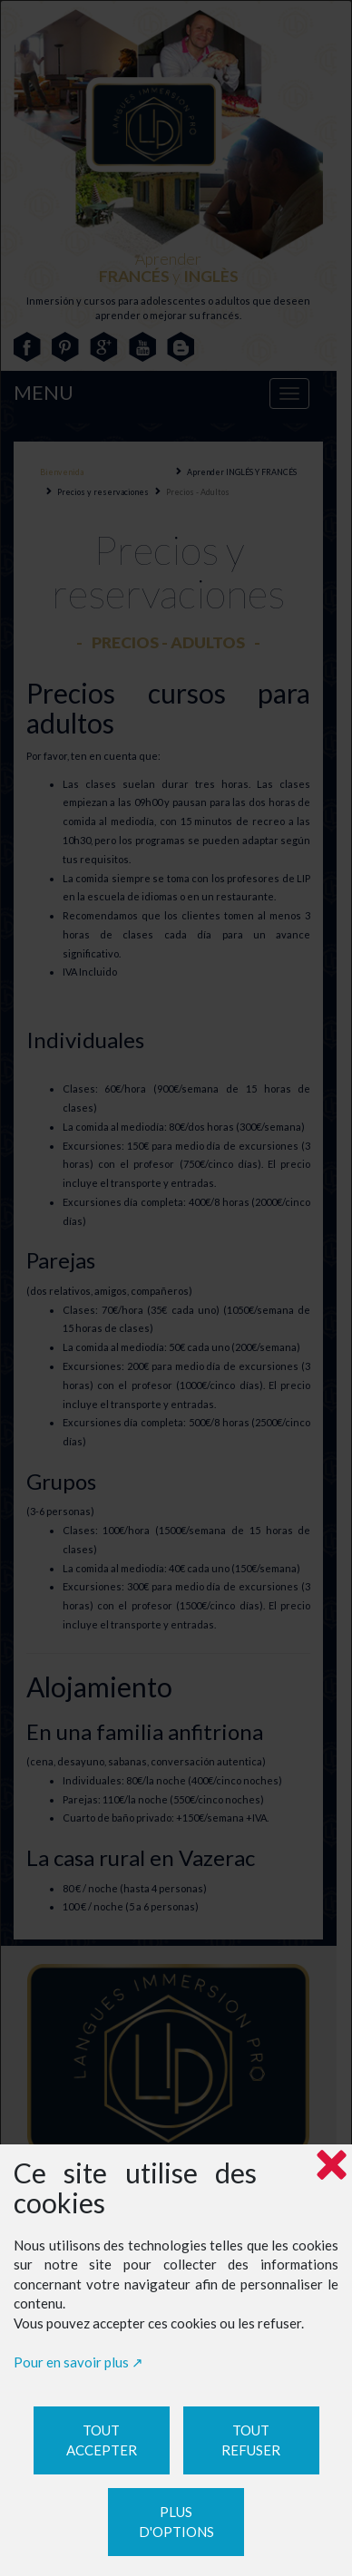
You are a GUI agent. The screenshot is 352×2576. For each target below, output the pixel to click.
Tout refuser (250, 2440)
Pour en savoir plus (71, 2362)
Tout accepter (101, 2440)
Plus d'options (176, 2522)
